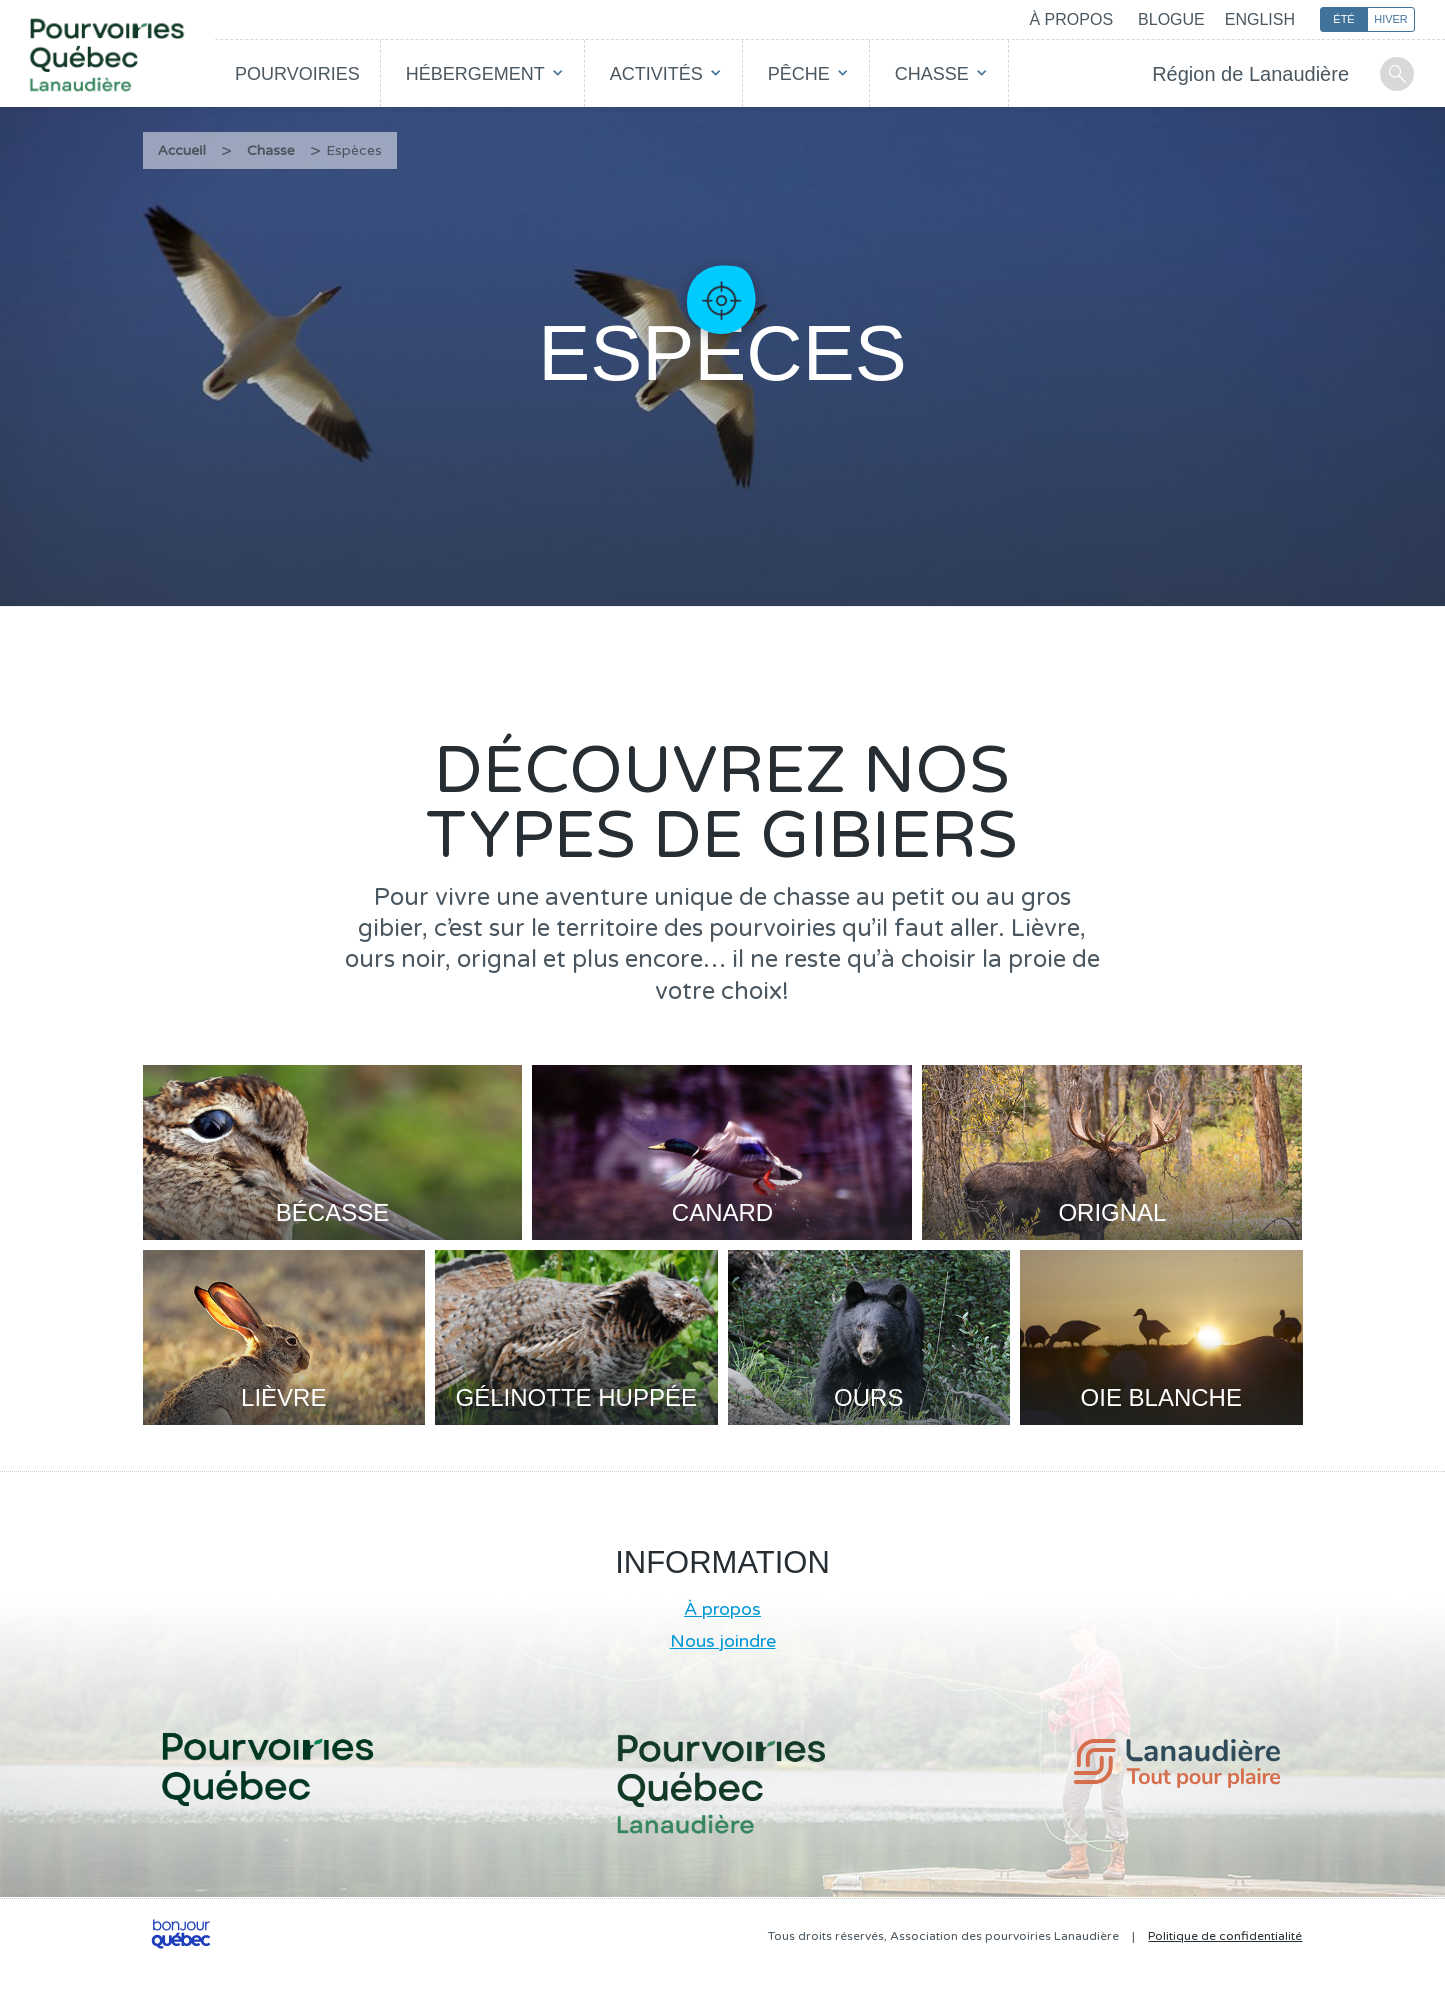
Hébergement (475, 74)
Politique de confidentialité (1225, 1936)
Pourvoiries (297, 74)
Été (1343, 19)
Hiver (1391, 19)
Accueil (182, 150)
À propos (1071, 19)
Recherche (1397, 74)
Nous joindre (723, 1641)
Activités (656, 74)
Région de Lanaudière (1250, 74)
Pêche (799, 74)
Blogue (1171, 19)
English (1260, 19)
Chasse (932, 74)
